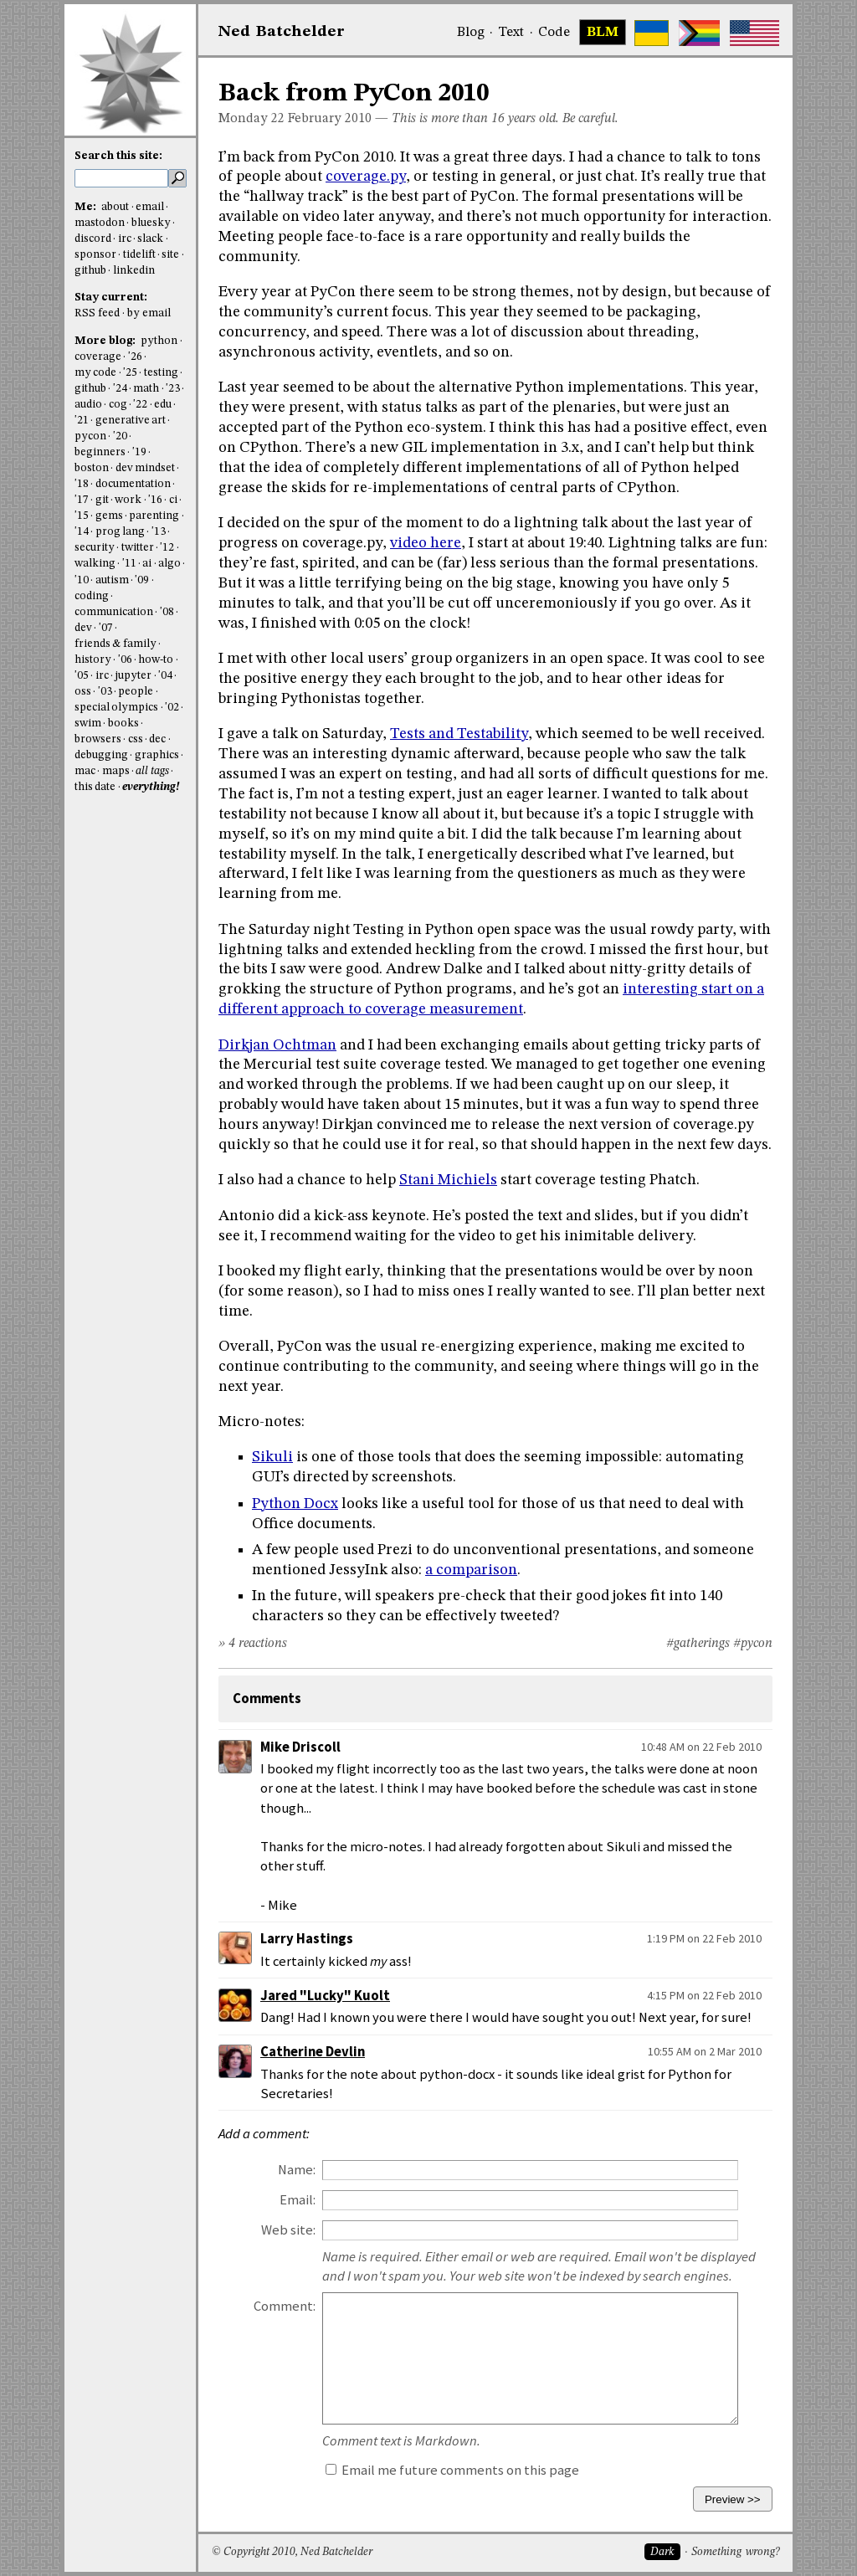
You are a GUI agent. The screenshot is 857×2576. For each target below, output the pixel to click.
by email (149, 313)
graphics (157, 755)
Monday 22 (251, 119)
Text (511, 32)
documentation (133, 484)
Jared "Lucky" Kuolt (325, 1995)
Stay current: (110, 297)
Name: (297, 2169)
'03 (105, 691)
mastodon (99, 223)
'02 (172, 707)
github (90, 270)
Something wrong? (735, 2552)
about (115, 207)
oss (82, 691)
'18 (81, 484)
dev (83, 628)
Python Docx (295, 1503)
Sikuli (272, 1457)
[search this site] (121, 178)
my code (95, 372)
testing (161, 372)
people (135, 691)
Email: (298, 2200)
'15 (81, 516)
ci (173, 500)
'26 (135, 357)
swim (87, 723)
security (94, 547)
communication (113, 612)
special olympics (116, 707)
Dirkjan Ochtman (277, 1045)
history (92, 659)
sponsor (95, 254)
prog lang (120, 531)
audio (88, 404)
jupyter (133, 675)
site (170, 254)
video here (425, 543)
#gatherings (698, 1643)
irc (124, 238)
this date (94, 787)
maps (116, 771)
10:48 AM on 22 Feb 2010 (701, 1746)
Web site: (288, 2230)
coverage (97, 357)
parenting (154, 516)
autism (112, 580)
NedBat (281, 31)
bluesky (151, 223)
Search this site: (118, 156)
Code (554, 32)
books (123, 723)
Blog (471, 32)
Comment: (285, 2306)
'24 (120, 388)
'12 (167, 547)
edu (163, 404)
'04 (165, 675)
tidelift (139, 254)
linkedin (134, 270)
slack (150, 238)
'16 (155, 500)
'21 (81, 420)
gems (109, 516)
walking (94, 563)
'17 (81, 500)
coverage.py (366, 176)
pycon (90, 436)
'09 (142, 580)
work (128, 500)
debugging (101, 755)
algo (169, 563)
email (150, 207)
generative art (130, 420)
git (102, 500)
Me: (86, 207)
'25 (130, 372)
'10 (81, 580)
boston (91, 468)
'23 (173, 388)
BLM (602, 32)
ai (146, 563)
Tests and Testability (459, 733)
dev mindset (145, 468)
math (146, 388)
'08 (167, 612)
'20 (120, 436)
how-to (155, 659)
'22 (140, 404)
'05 (81, 675)
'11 (129, 563)
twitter (137, 547)
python (159, 341)
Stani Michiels (448, 1180)
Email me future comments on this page (452, 2470)
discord (92, 238)
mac (84, 771)
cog (118, 404)
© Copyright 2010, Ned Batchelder (292, 2552)
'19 (139, 452)
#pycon (752, 1643)
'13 (158, 531)
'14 (81, 531)
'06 (125, 659)
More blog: (106, 341)
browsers (97, 739)
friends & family (115, 644)
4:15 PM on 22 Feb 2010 (704, 1995)
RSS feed (97, 313)
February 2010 (330, 119)
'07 (106, 628)
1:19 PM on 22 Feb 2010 (704, 1938)
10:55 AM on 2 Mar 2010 (705, 2051)
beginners (100, 452)
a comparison (471, 1570)
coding (91, 596)
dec (157, 739)
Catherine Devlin (312, 2051)
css (135, 739)
